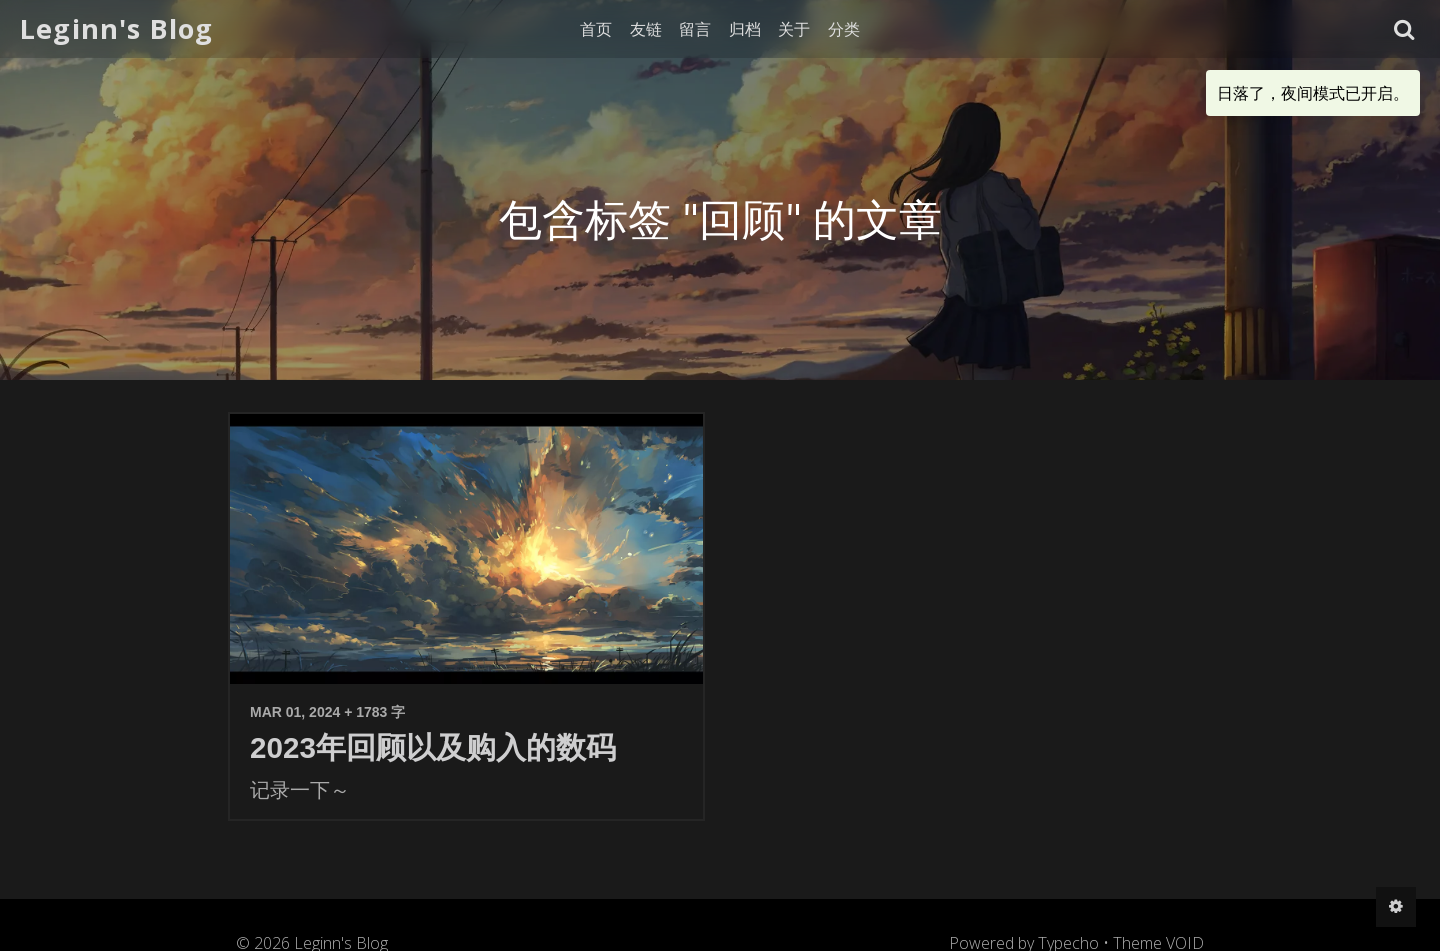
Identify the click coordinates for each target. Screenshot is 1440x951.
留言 (695, 29)
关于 (794, 29)
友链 (646, 29)
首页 (596, 29)
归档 (745, 29)
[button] (1404, 29)
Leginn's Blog (117, 28)
